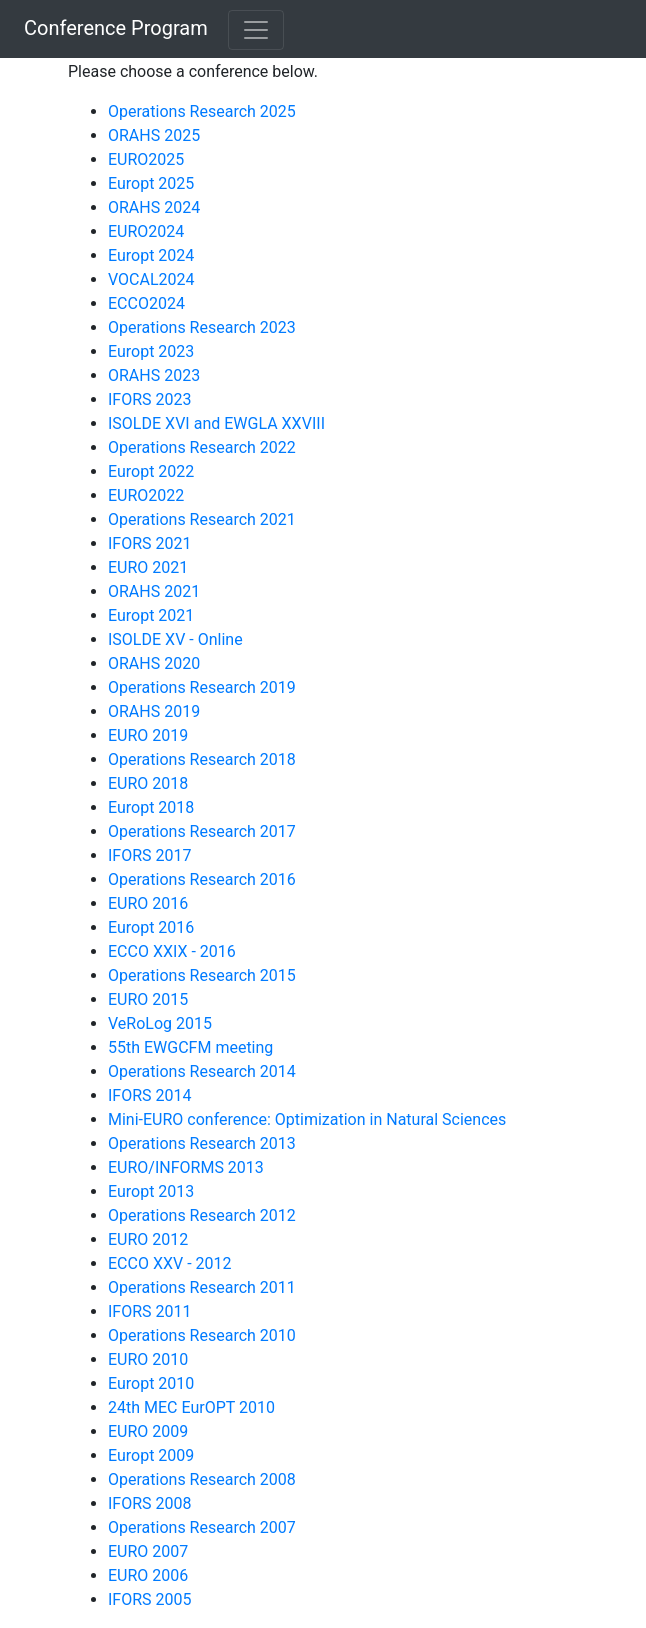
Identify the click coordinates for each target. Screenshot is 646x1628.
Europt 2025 (151, 183)
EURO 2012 (148, 1239)
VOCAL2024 (151, 279)
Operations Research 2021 (202, 519)
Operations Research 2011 (202, 1287)
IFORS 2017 (150, 855)
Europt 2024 (151, 255)
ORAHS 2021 (154, 591)
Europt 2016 (151, 927)
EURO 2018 (148, 783)
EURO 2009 (148, 1431)
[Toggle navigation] (256, 30)
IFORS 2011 (150, 1311)
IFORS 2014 (150, 1095)
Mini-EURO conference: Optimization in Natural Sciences (307, 1119)
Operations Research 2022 (202, 447)
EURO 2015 (148, 999)
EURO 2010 (148, 1359)
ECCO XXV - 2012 (170, 1263)
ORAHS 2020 (154, 663)
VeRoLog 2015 (160, 1023)
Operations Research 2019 (202, 687)
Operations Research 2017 (202, 831)
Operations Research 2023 (202, 327)
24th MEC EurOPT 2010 (191, 1407)
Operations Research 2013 (202, 1143)
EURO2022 (146, 495)
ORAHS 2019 (154, 711)
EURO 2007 (148, 1551)
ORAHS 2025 (154, 135)
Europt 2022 (151, 471)
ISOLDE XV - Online (175, 639)
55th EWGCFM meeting (190, 1047)
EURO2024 (146, 231)
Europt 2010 (151, 1383)
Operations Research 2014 (202, 1071)
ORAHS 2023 (154, 375)
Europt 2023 (151, 351)
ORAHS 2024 (154, 207)
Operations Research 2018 (202, 759)
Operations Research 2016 (202, 879)
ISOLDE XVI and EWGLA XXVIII (216, 423)
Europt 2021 (151, 615)
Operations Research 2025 (202, 111)
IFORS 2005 (150, 1599)
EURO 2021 (148, 567)
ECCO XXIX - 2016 (172, 951)
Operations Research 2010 (202, 1335)
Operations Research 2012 (202, 1215)
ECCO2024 (146, 303)
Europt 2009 (151, 1455)
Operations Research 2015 (202, 975)
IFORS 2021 (150, 543)
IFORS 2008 (150, 1503)
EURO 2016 (148, 903)
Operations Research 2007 (202, 1527)
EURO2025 (146, 159)
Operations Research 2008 (202, 1479)
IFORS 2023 (150, 399)
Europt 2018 (151, 807)
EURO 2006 (148, 1575)
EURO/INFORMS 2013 (186, 1167)
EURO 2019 (148, 735)
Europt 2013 (151, 1191)
